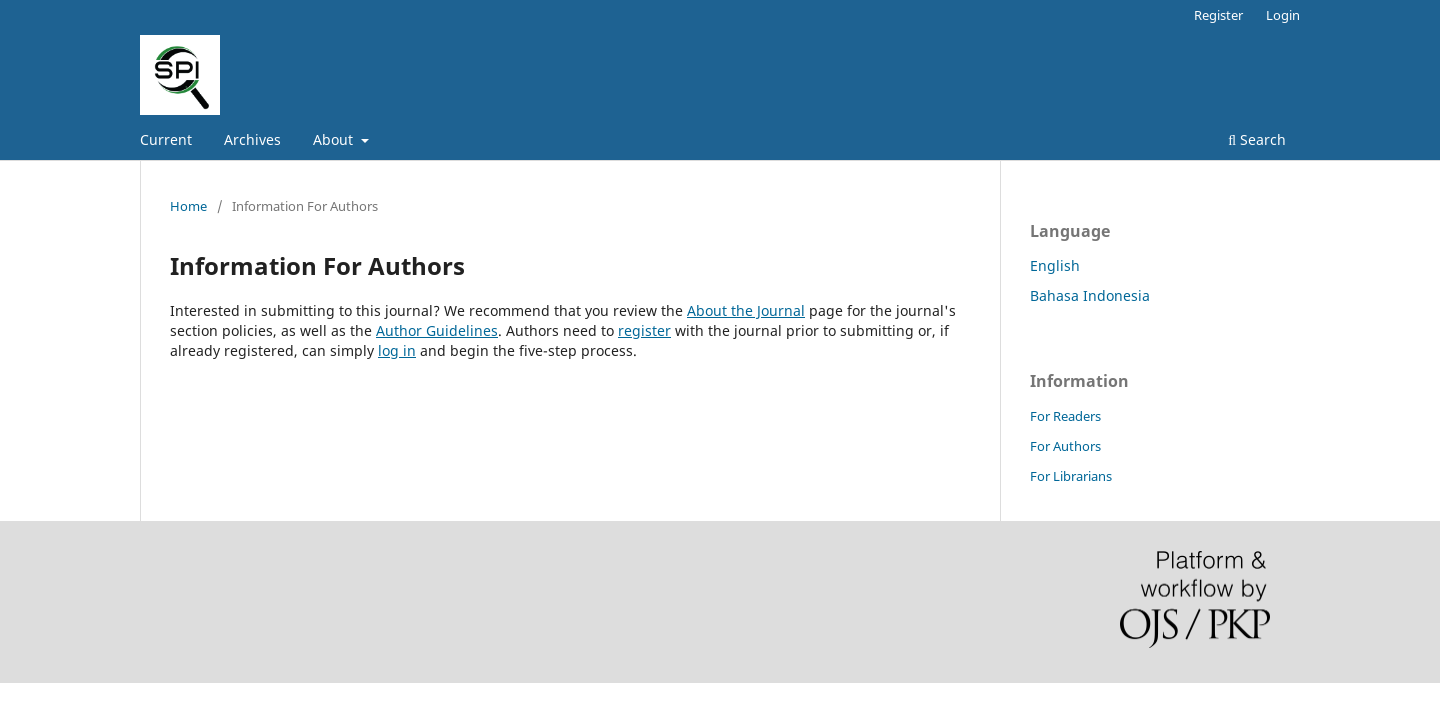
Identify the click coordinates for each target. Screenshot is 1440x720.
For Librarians (1071, 476)
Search (1257, 139)
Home (188, 206)
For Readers (1065, 416)
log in (397, 350)
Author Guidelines (437, 330)
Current (166, 139)
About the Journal (746, 310)
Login (1283, 15)
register (644, 330)
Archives (252, 139)
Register (1218, 15)
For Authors (1065, 446)
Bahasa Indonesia (1090, 295)
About (335, 139)
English (1055, 265)
